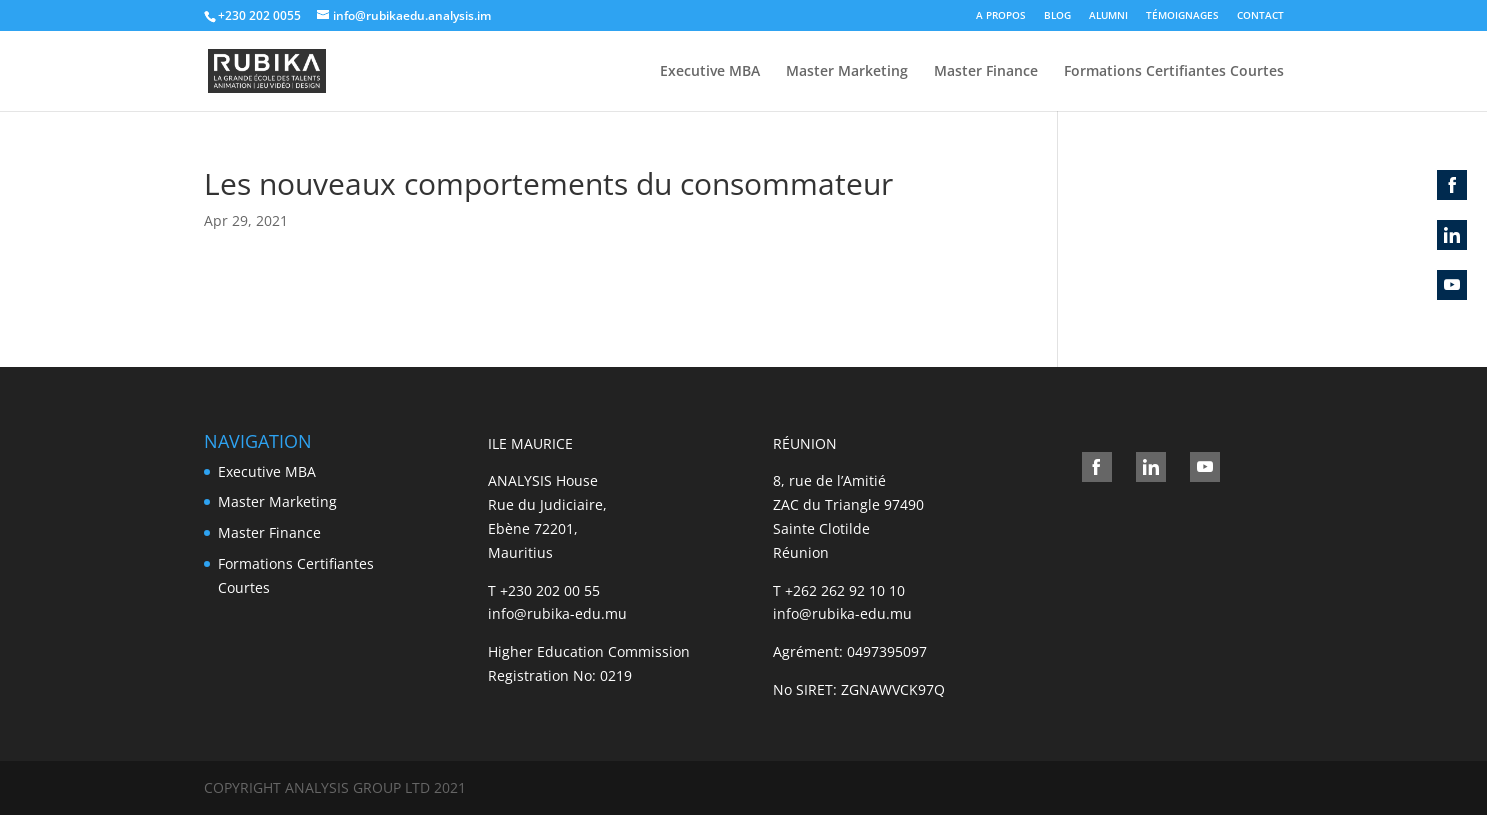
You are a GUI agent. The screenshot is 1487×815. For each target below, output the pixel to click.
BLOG (1057, 15)
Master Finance (986, 72)
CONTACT (1260, 15)
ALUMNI (1108, 15)
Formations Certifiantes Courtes (1174, 72)
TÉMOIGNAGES (1182, 15)
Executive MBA (710, 72)
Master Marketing (847, 72)
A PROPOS (1001, 15)
